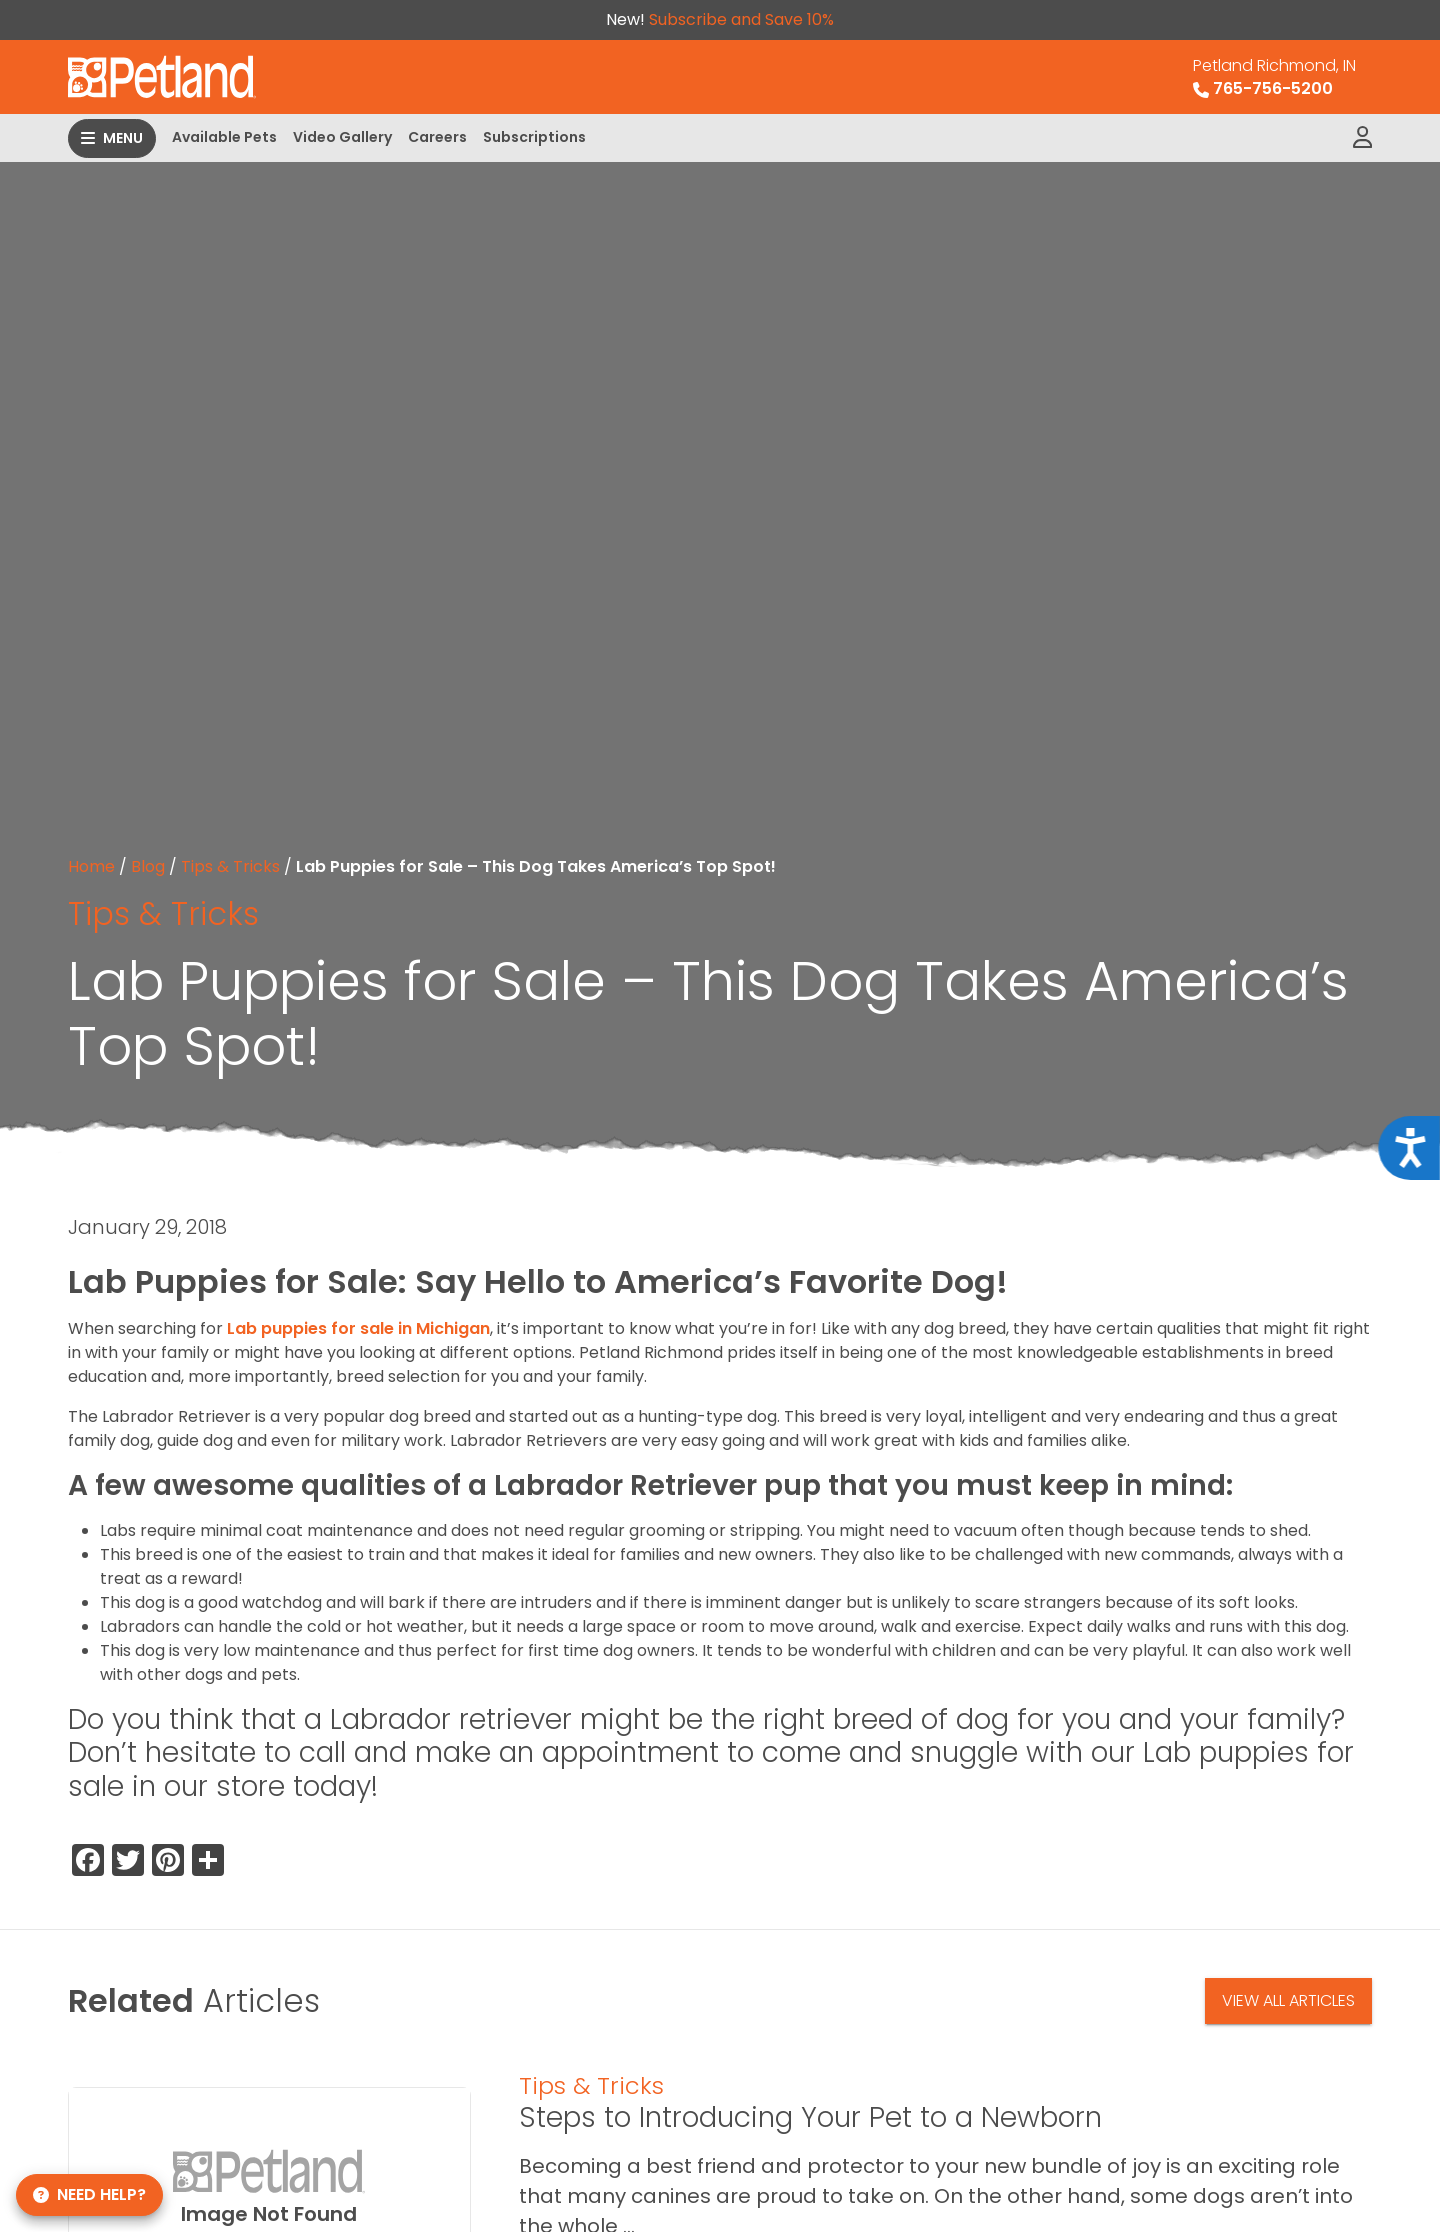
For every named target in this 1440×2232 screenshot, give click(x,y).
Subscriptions (534, 137)
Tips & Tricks (230, 866)
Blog (148, 866)
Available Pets (224, 137)
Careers (437, 137)
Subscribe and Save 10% (741, 19)
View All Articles (1288, 2000)
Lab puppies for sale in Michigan (358, 1328)
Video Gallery (342, 137)
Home (91, 866)
